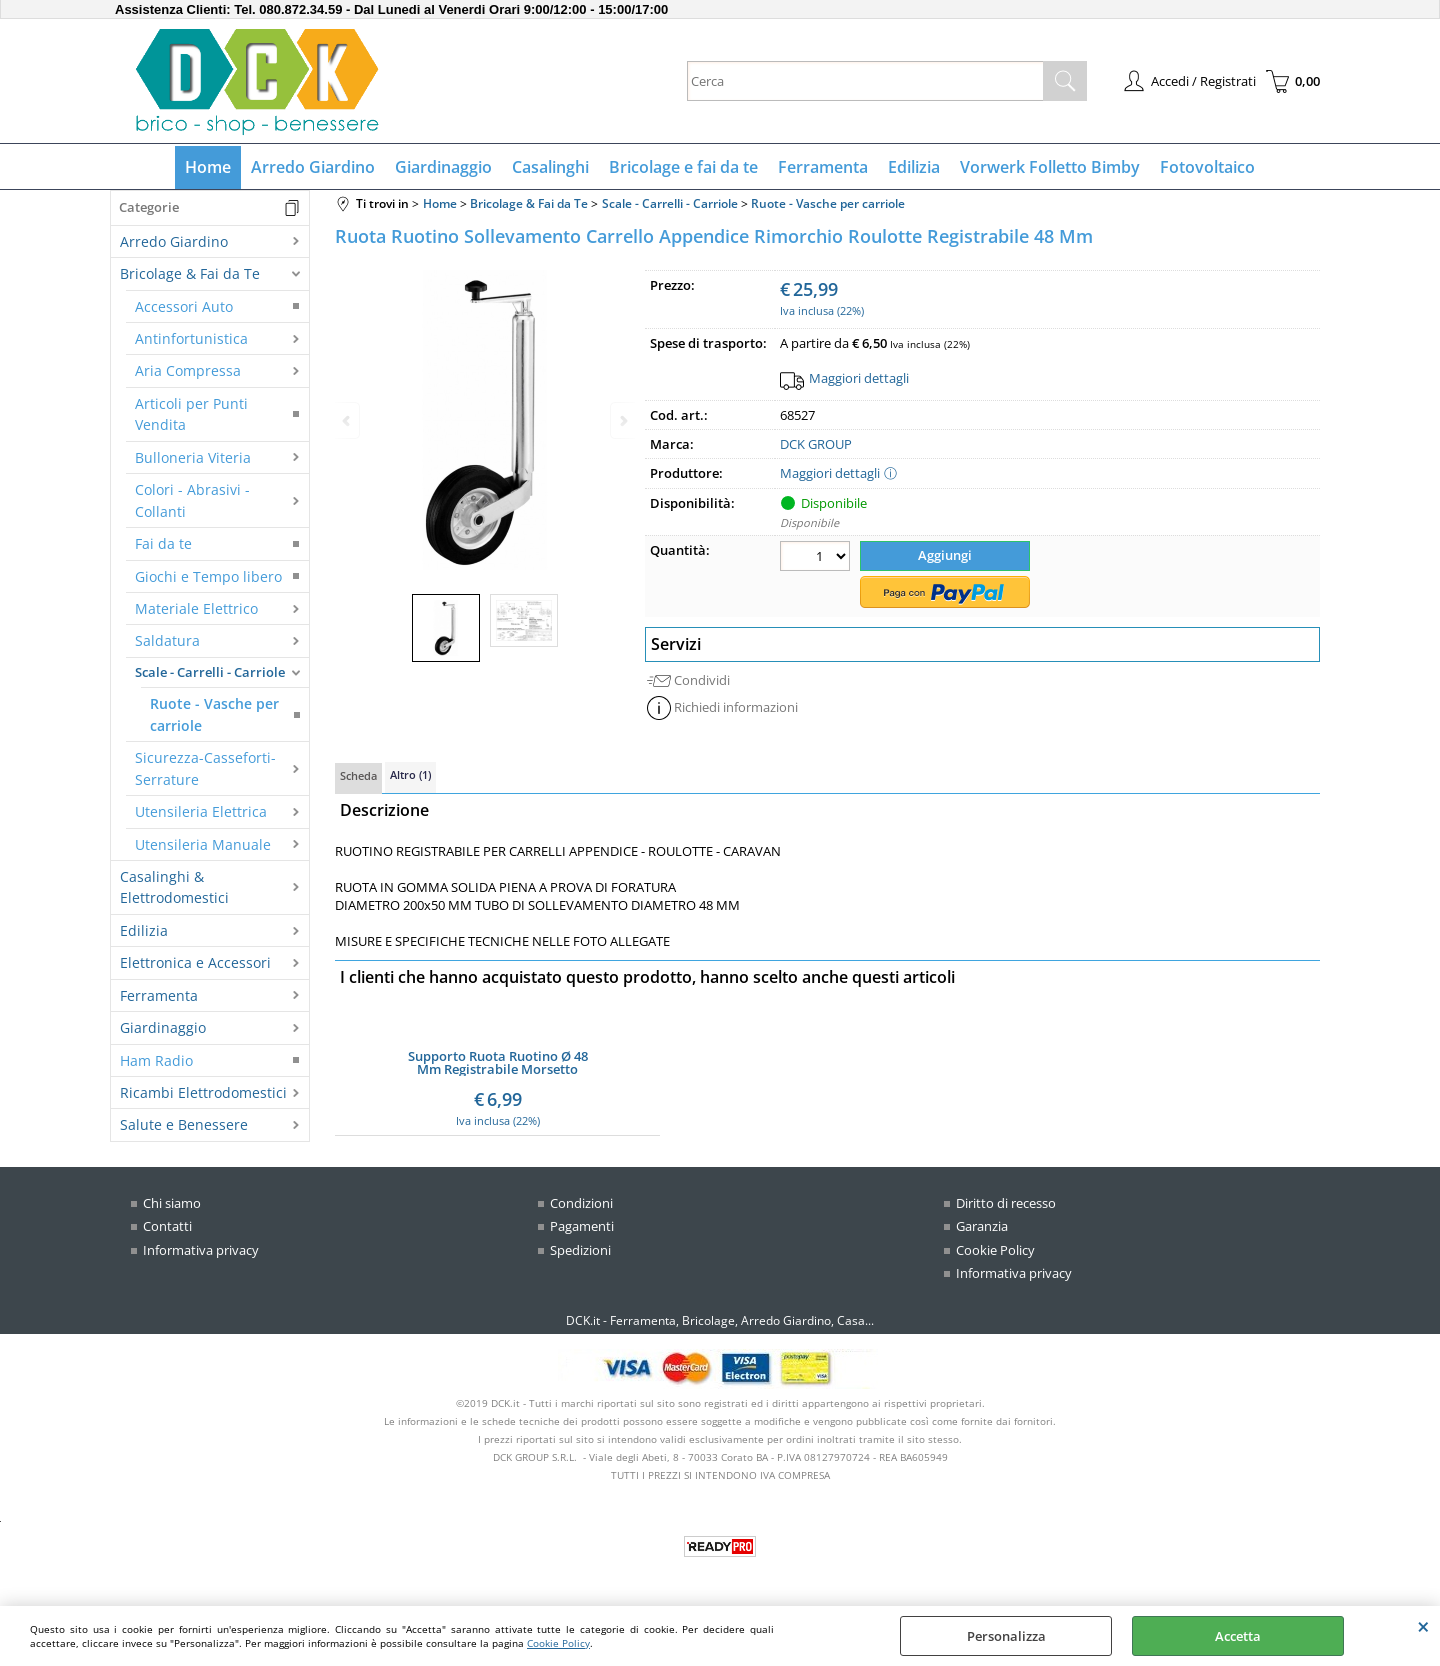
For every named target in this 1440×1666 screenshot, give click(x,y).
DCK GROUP (816, 444)
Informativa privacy (201, 1250)
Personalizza (1006, 1636)
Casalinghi (550, 167)
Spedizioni (580, 1250)
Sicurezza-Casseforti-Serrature (205, 768)
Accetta (1238, 1636)
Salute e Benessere (184, 1124)
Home (208, 167)
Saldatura (167, 640)
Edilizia (914, 167)
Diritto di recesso (1006, 1203)
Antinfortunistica (191, 338)
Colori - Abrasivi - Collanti (192, 500)
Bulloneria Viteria (193, 457)
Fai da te (163, 543)
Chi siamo (172, 1203)
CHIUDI (1423, 1626)
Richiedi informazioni (736, 707)
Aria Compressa (188, 370)
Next (622, 420)
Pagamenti (582, 1226)
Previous (348, 420)
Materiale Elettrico (196, 608)
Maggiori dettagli (859, 378)
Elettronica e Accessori (195, 962)
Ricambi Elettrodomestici (203, 1092)
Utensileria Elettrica (201, 811)
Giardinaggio (443, 167)
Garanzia (982, 1226)
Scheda (358, 775)
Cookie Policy (558, 1643)
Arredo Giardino (313, 167)
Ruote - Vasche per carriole (214, 714)
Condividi (702, 680)
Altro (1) (410, 774)
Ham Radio (156, 1060)
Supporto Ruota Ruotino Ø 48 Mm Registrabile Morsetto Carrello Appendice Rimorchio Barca (498, 1063)
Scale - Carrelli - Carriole (210, 672)
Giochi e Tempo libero (208, 576)
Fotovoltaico (1207, 167)
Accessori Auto (184, 306)
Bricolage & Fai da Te (190, 273)
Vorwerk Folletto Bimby (1050, 167)
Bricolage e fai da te (683, 167)
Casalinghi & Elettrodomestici (174, 887)
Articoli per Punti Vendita (191, 414)
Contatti (167, 1226)
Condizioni (581, 1203)
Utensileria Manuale (203, 844)
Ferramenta (823, 167)
